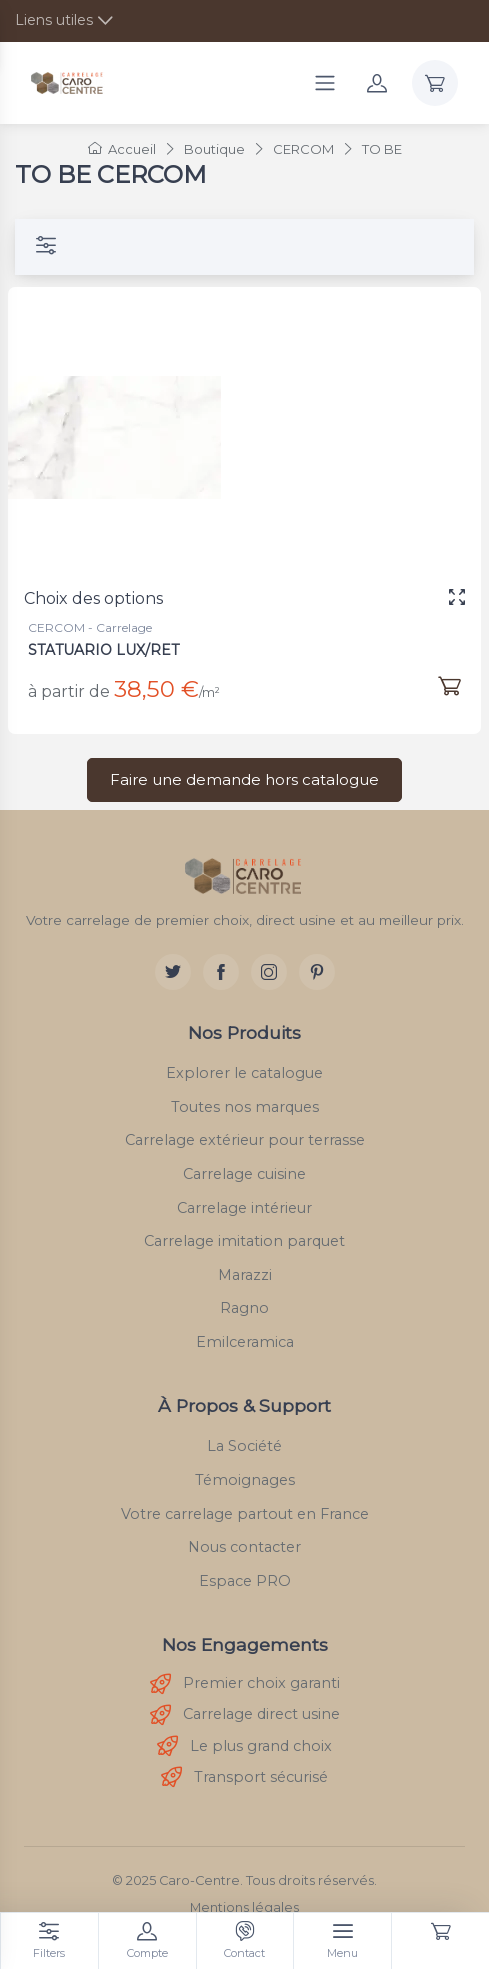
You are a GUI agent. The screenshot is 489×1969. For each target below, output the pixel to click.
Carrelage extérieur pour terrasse (245, 1140)
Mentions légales (244, 1907)
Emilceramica (245, 1342)
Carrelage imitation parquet (244, 1241)
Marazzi (245, 1275)
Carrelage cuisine (244, 1174)
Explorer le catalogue (244, 1073)
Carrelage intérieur (244, 1208)
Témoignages (245, 1480)
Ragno (244, 1308)
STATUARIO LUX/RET (103, 650)
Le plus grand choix (244, 1746)
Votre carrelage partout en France (245, 1514)
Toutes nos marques (245, 1107)
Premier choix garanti (245, 1684)
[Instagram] (269, 972)
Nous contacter (244, 1547)
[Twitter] (173, 972)
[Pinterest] (317, 972)
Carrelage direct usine (245, 1715)
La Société (244, 1446)
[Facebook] (221, 972)
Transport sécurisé (244, 1777)
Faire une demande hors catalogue (244, 779)
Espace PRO (245, 1581)
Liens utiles (54, 20)
